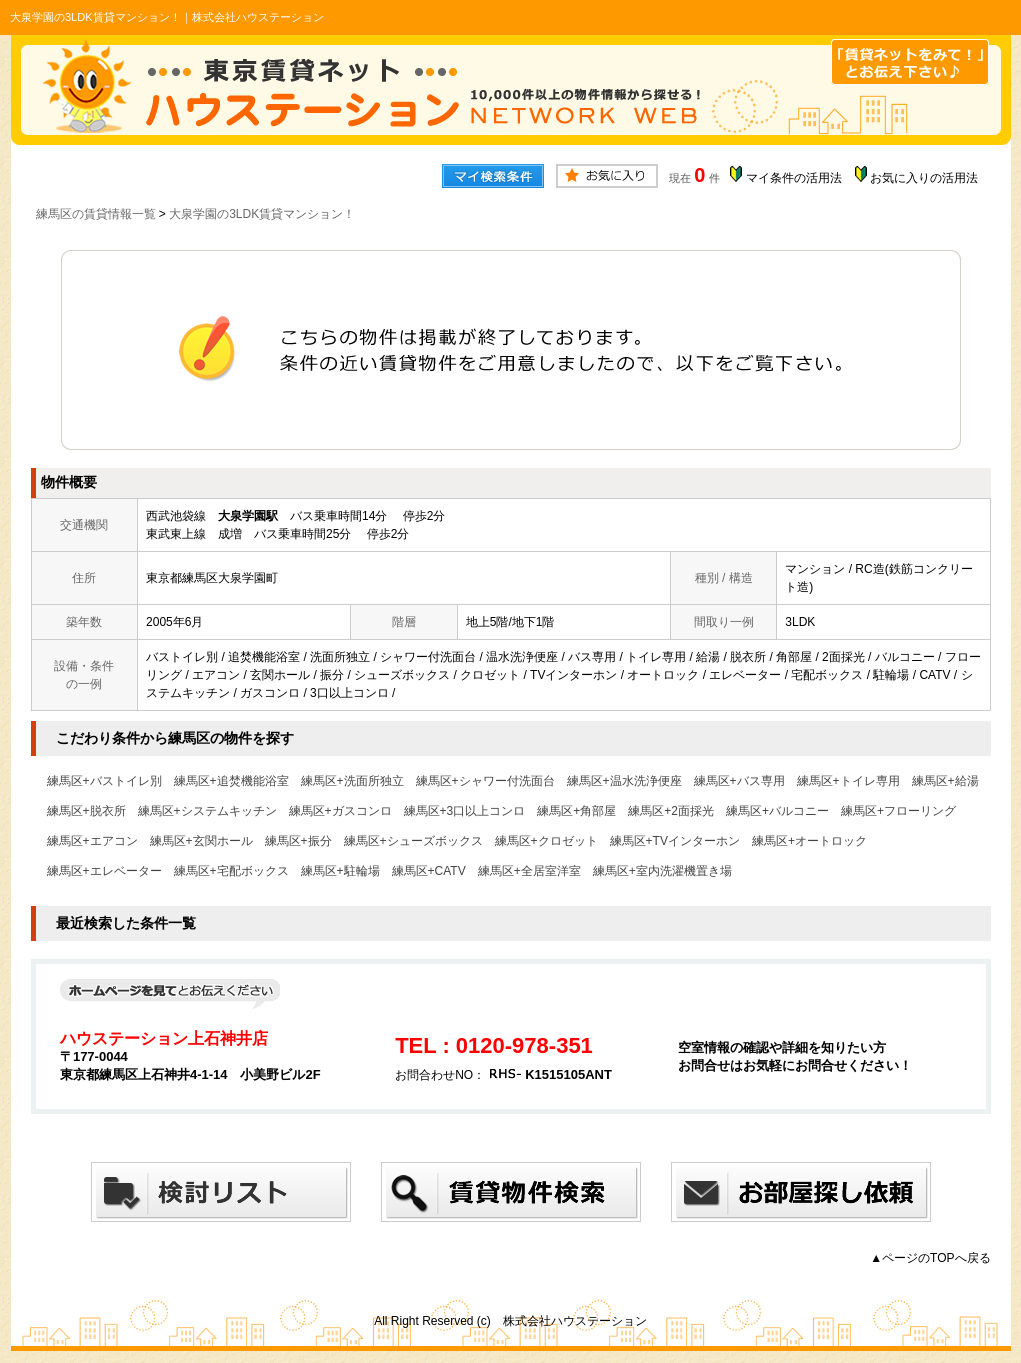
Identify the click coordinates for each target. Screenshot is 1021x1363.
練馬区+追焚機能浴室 (231, 781)
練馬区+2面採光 (671, 811)
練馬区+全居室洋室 (529, 871)
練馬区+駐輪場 (340, 871)
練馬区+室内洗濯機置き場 (662, 871)
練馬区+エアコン (92, 841)
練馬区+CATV (429, 871)
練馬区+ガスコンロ (340, 811)
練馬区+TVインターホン (675, 841)
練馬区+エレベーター (104, 871)
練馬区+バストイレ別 (104, 781)
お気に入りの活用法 (924, 178)
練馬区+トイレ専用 (848, 781)
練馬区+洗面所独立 (352, 781)
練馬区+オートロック (809, 841)
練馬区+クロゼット (546, 841)
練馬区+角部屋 (576, 811)
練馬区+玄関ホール (201, 841)
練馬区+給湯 (945, 781)
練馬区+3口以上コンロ (465, 811)
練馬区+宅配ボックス (231, 871)
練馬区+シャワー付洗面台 (485, 781)
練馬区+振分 (298, 841)
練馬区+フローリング (898, 811)
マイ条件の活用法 (794, 178)
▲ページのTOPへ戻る (930, 1258)
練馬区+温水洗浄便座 (624, 781)
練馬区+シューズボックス (413, 841)
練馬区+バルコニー (777, 811)
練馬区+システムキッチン (207, 811)
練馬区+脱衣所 (86, 811)
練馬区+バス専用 (739, 781)
